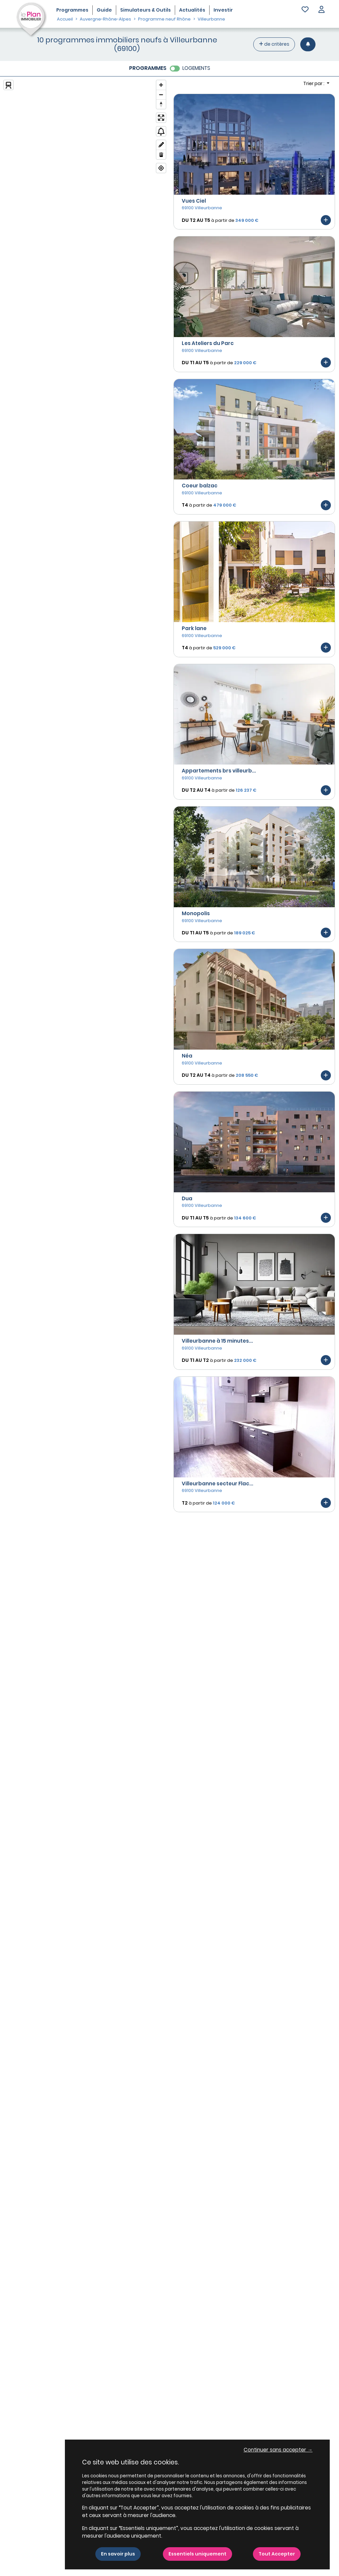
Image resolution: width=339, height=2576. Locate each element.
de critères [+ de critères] (274, 44)
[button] (321, 10)
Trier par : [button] (314, 83)
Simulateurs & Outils (145, 10)
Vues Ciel (194, 200)
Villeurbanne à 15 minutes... (217, 1340)
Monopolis (196, 913)
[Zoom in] (161, 85)
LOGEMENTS (196, 68)
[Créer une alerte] (307, 44)
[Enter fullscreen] (161, 118)
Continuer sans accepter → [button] (278, 2449)
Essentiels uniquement (197, 2554)
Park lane (194, 628)
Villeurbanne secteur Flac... (217, 1483)
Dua (187, 1198)
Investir (223, 10)
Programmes (72, 10)
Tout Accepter (277, 2554)
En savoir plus (118, 2554)
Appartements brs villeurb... (219, 770)
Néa (187, 1055)
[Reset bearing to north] (161, 104)
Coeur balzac (200, 485)
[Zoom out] (161, 94)
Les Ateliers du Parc (208, 343)
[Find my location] (161, 168)
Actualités (192, 10)
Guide (104, 10)
